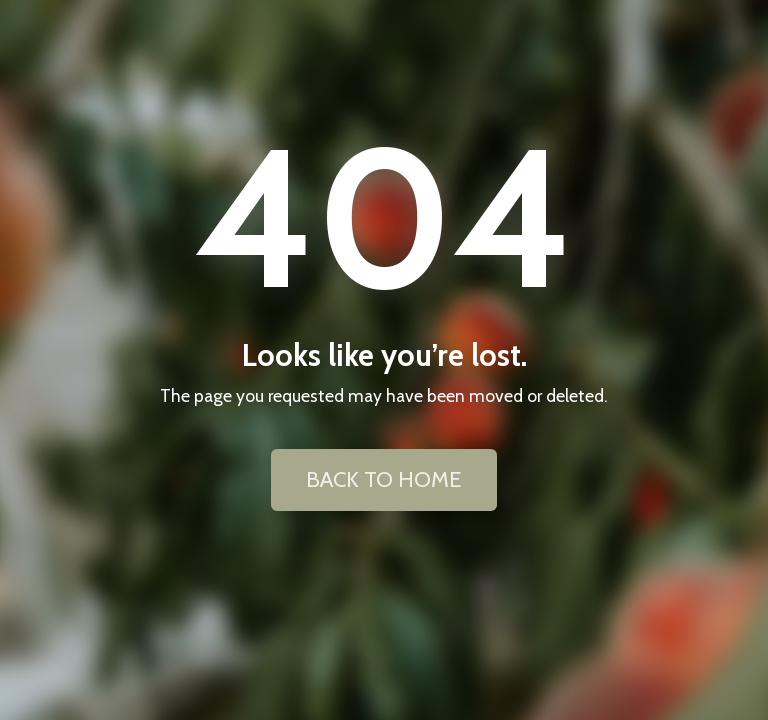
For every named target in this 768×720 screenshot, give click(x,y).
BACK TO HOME (384, 479)
